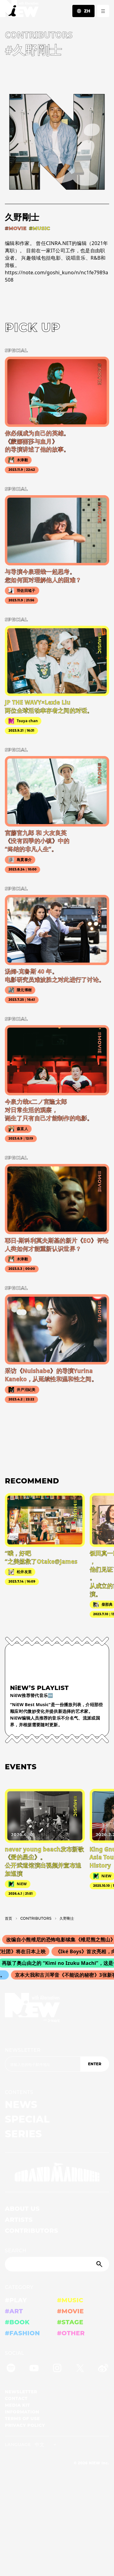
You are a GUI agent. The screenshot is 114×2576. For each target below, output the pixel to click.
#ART (14, 2311)
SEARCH (15, 2251)
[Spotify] (11, 2369)
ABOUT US (22, 2208)
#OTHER (71, 2333)
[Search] (57, 2264)
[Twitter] (80, 2369)
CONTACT (16, 2398)
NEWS (21, 2104)
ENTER (94, 2064)
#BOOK (17, 2322)
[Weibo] (103, 2369)
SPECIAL (27, 2119)
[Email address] (42, 2064)
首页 (8, 1918)
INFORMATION (22, 2412)
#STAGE (70, 2322)
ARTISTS (19, 2219)
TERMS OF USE (22, 2418)
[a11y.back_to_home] (19, 10)
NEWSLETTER (23, 2050)
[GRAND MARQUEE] (57, 2172)
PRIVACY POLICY (25, 2425)
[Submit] (100, 2264)
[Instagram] (57, 2369)
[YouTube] (34, 2369)
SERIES (23, 2134)
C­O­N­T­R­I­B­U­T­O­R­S (36, 1918)
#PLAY (16, 2300)
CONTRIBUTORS (31, 2230)
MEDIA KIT (17, 2405)
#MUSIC (70, 2300)
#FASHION (22, 2333)
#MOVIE (70, 2311)
